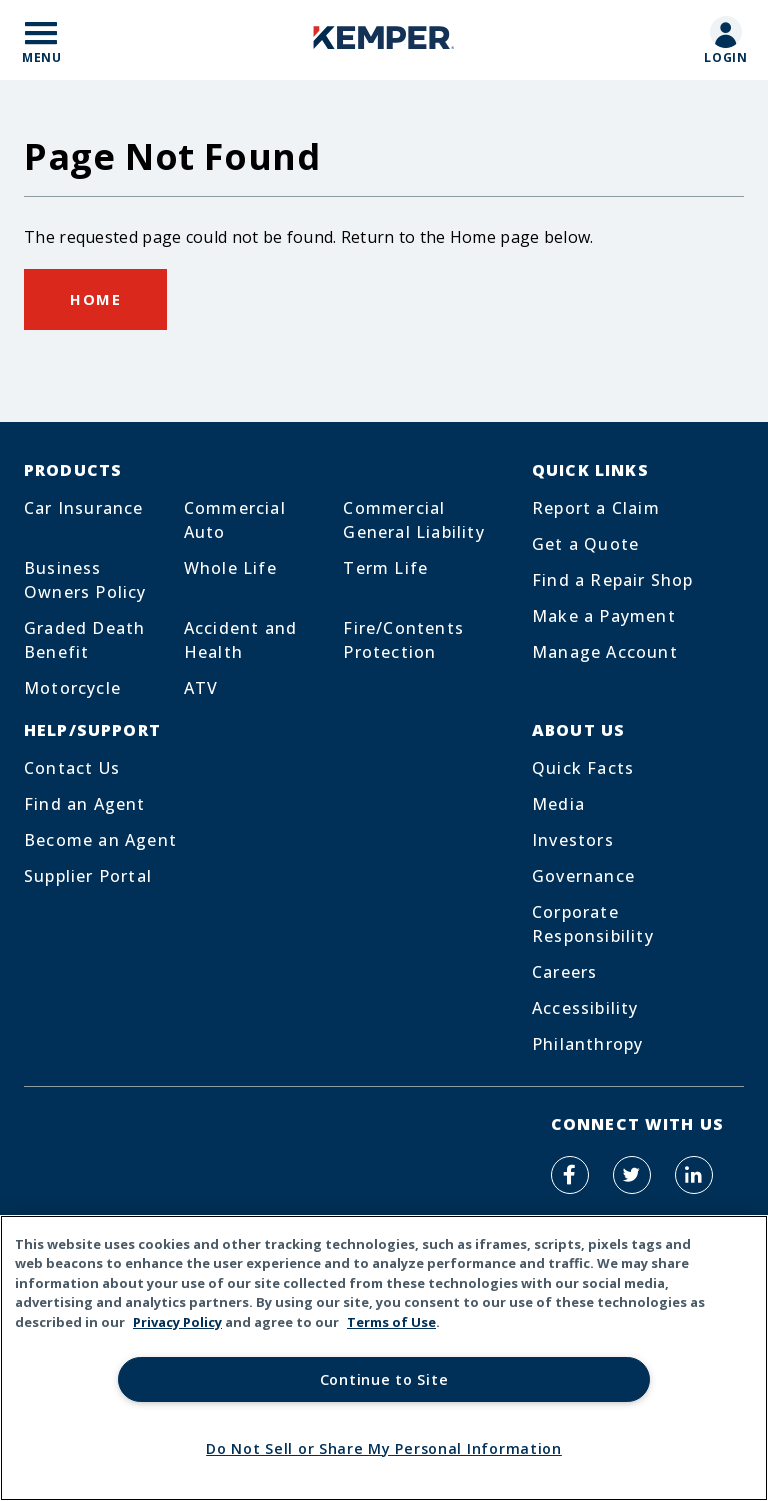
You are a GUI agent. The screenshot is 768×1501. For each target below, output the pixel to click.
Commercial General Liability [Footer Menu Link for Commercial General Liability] (413, 520)
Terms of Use (391, 1322)
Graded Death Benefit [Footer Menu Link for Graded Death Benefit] (84, 640)
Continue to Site (384, 1379)
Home (95, 299)
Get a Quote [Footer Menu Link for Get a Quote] (585, 544)
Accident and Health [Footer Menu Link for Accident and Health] (240, 640)
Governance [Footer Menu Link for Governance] (583, 876)
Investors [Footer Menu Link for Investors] (573, 840)
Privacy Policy (177, 1322)
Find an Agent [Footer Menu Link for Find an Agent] (85, 804)
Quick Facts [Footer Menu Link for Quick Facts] (583, 768)
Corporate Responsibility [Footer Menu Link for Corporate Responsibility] (593, 924)
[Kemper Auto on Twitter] (632, 1175)
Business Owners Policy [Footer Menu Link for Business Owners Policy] (85, 580)
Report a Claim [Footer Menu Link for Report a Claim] (596, 508)
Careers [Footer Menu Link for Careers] (564, 972)
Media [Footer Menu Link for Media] (558, 804)
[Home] (384, 40)
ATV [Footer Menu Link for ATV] (201, 688)
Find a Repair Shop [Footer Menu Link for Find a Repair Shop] (613, 580)
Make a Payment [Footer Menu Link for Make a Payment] (604, 616)
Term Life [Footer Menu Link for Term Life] (385, 568)
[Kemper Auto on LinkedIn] (694, 1175)
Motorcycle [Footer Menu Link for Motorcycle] (72, 688)
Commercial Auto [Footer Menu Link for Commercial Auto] (235, 520)
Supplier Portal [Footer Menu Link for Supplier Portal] (88, 876)
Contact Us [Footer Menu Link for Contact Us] (72, 768)
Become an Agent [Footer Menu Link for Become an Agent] (100, 840)
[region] (384, 1358)
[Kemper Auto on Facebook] (570, 1175)
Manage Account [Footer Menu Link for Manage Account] (605, 652)
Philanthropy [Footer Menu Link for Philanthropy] (587, 1044)
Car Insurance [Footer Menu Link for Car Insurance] (84, 508)
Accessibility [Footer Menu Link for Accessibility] (585, 1008)
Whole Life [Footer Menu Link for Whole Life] (230, 568)
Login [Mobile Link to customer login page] (726, 57)
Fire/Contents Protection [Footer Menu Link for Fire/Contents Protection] (403, 640)
